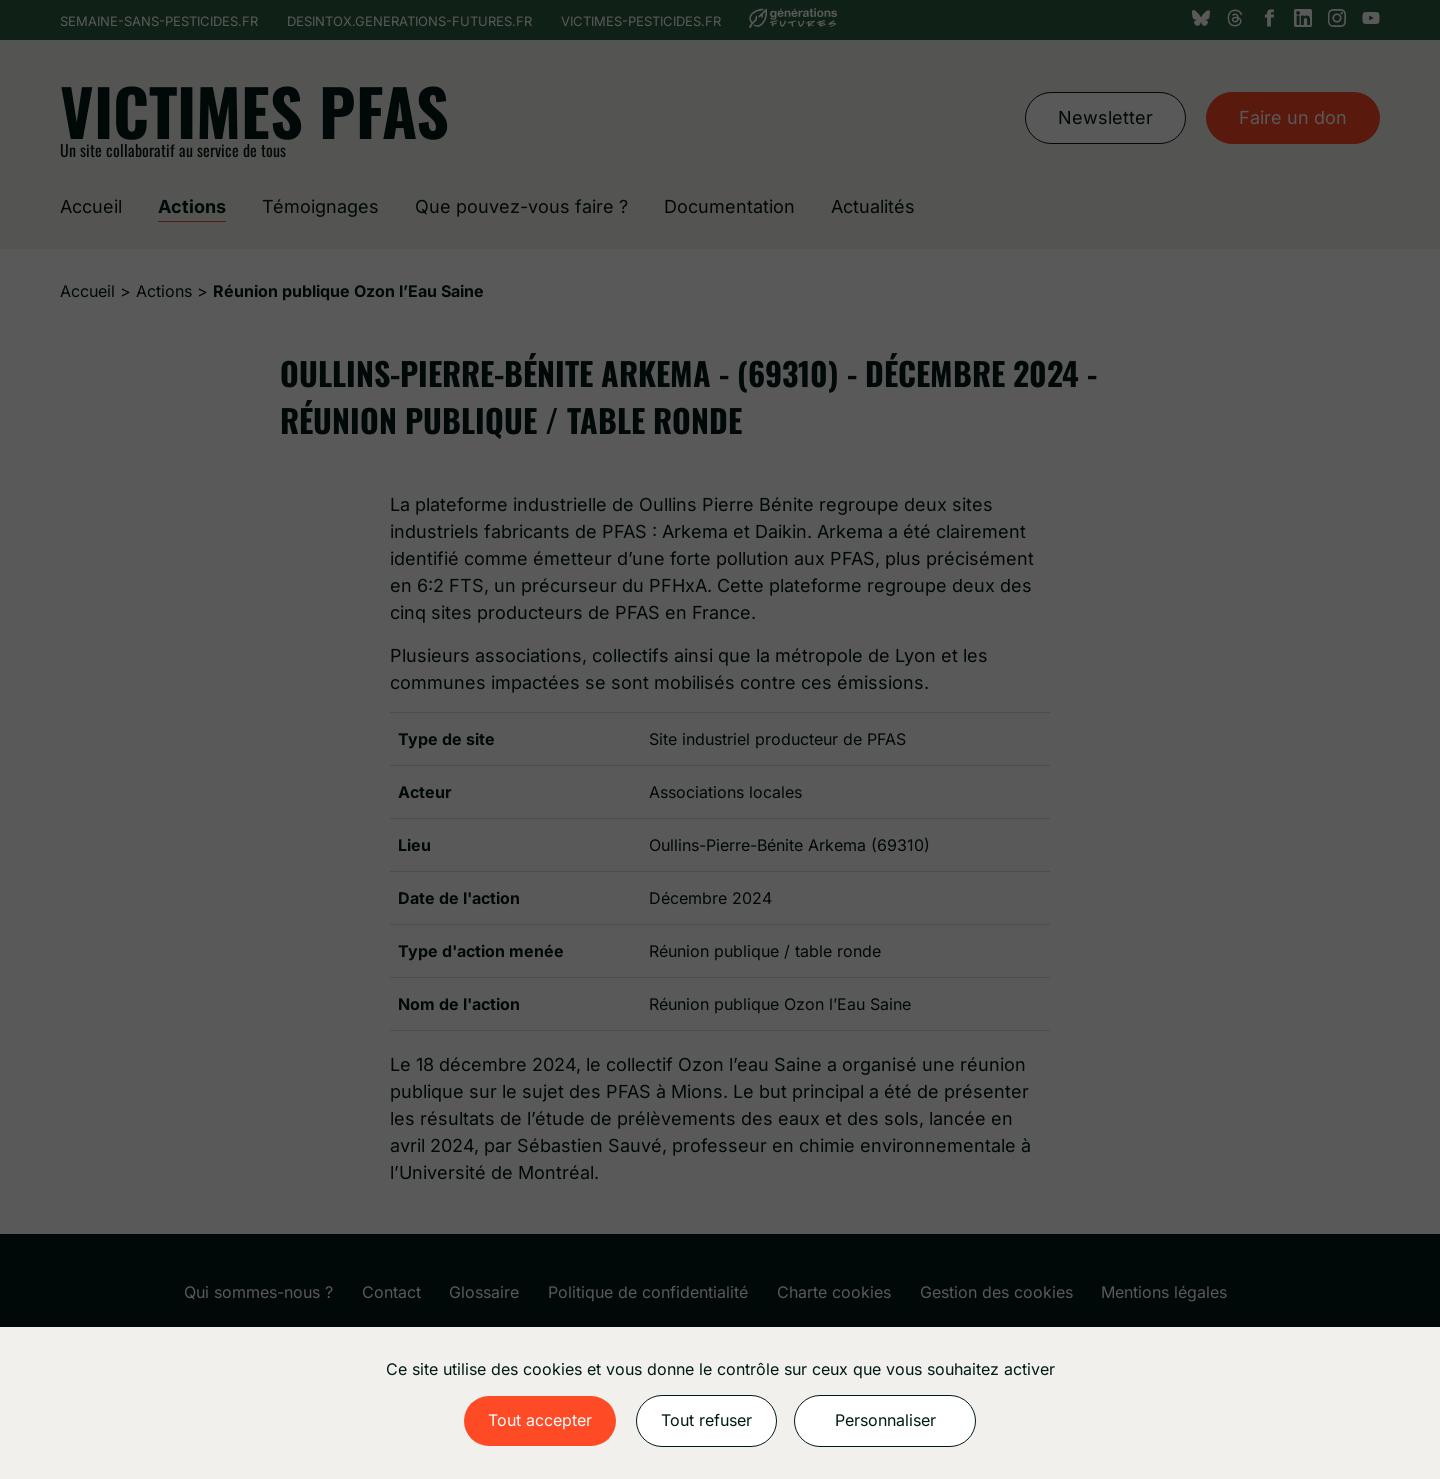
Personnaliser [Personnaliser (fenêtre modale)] (885, 1420)
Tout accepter (540, 1420)
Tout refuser (706, 1420)
